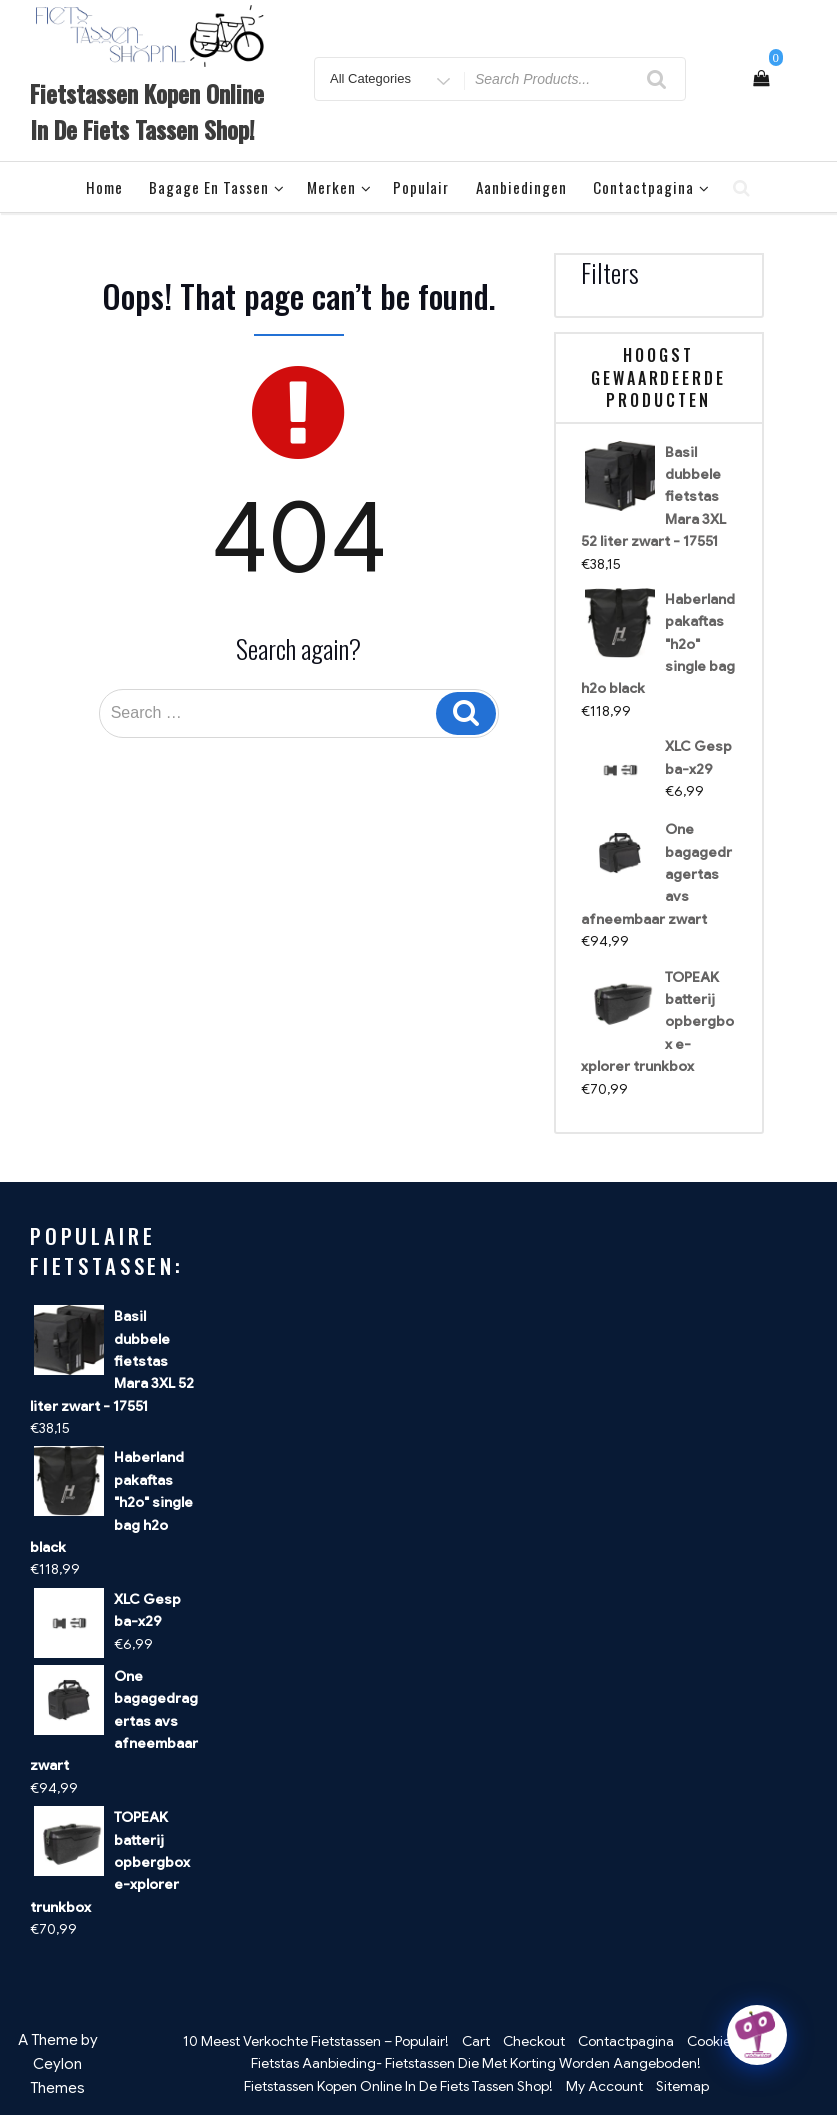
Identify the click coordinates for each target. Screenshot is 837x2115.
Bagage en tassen (217, 187)
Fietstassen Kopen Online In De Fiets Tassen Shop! (147, 111)
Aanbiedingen (521, 187)
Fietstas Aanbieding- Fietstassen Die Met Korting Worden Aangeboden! (476, 2063)
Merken (339, 187)
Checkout (534, 2041)
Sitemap (682, 2086)
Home (104, 187)
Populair (421, 187)
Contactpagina (651, 187)
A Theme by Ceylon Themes (58, 2064)
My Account (604, 2086)
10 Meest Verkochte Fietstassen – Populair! (316, 2041)
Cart (476, 2041)
